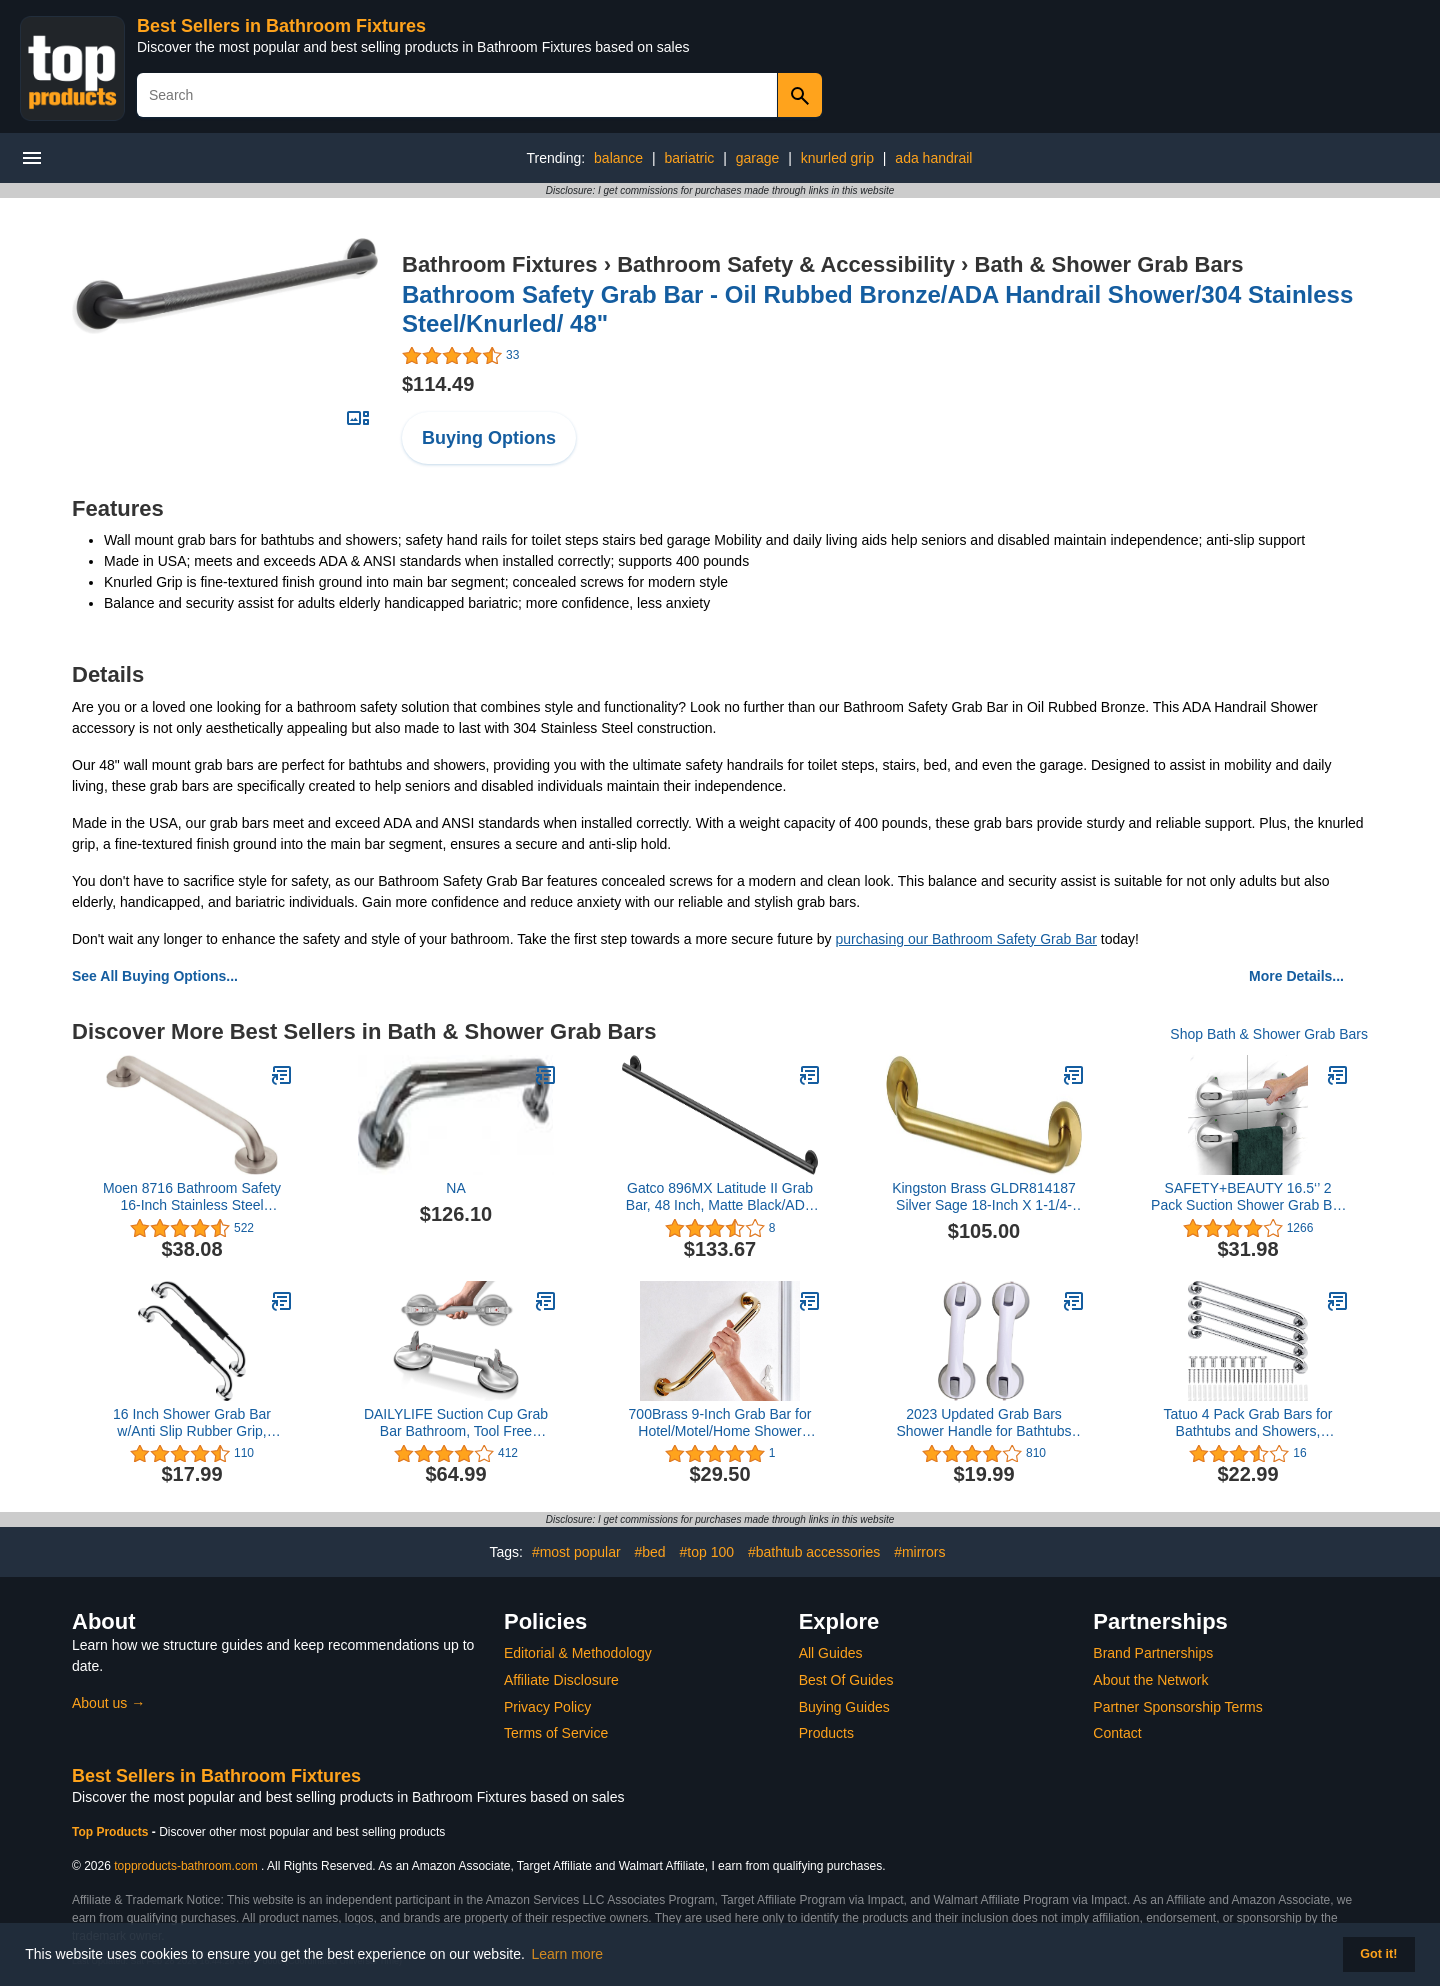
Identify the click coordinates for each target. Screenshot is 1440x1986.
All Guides (831, 1653)
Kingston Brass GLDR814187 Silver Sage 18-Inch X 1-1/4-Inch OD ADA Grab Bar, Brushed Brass (984, 1197)
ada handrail (933, 158)
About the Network (1150, 1680)
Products (826, 1733)
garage (758, 158)
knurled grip (837, 158)
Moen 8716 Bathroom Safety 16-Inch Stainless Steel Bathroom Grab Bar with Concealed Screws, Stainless (191, 1197)
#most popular (576, 1552)
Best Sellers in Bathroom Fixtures (281, 26)
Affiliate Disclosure (561, 1680)
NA (455, 1188)
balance (618, 158)
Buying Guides (844, 1707)
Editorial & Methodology (578, 1653)
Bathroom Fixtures (500, 264)
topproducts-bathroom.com (185, 1866)
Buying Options (489, 438)
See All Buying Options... (155, 976)
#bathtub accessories (814, 1552)
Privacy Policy (547, 1707)
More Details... (1296, 976)
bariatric (690, 158)
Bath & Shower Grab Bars (1109, 264)
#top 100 (707, 1552)
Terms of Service (556, 1733)
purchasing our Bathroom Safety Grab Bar (966, 939)
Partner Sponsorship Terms (1177, 1707)
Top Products (112, 1832)
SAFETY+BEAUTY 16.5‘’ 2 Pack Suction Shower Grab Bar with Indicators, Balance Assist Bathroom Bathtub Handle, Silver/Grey (1248, 1197)
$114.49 (438, 384)
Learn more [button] (568, 1954)
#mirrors (919, 1552)
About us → (108, 1703)
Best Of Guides (846, 1680)
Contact (1117, 1733)
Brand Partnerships (1153, 1653)
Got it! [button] (1378, 1954)
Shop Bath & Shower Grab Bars (1269, 1034)
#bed (649, 1552)
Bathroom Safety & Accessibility (786, 264)
